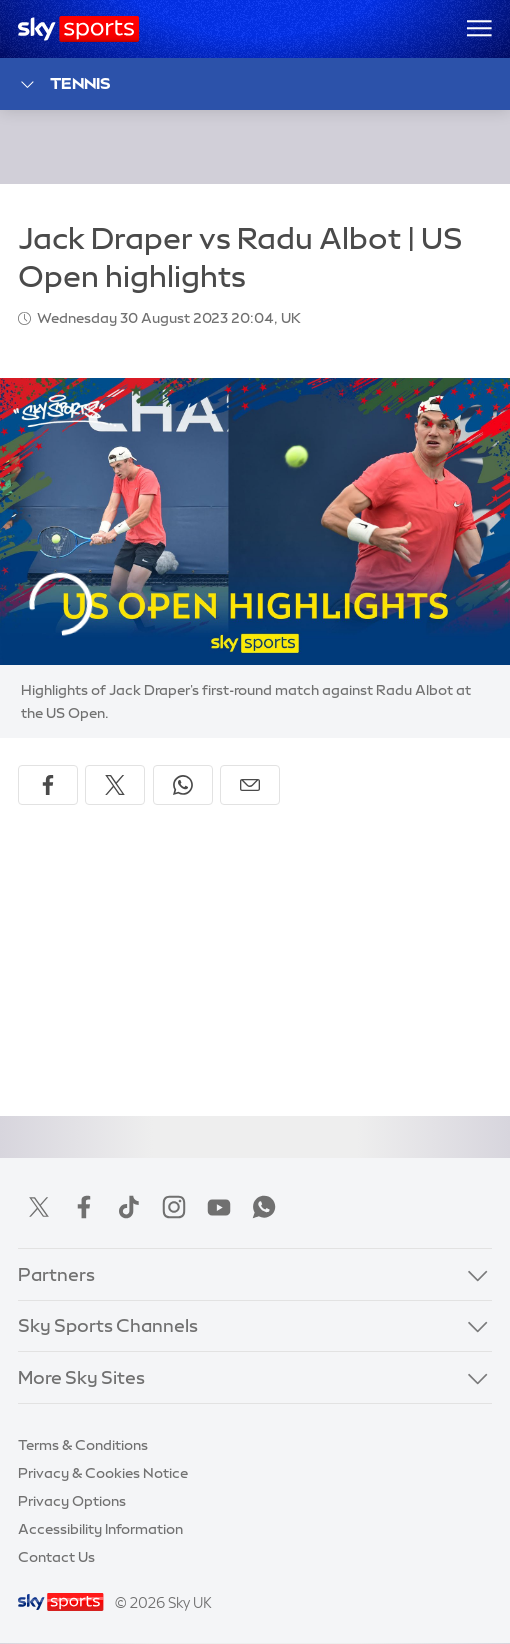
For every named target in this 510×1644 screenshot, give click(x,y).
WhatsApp (264, 1207)
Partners (56, 1275)
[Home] (78, 29)
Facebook (84, 1207)
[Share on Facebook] (48, 785)
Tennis (64, 84)
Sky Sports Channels (108, 1326)
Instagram (174, 1207)
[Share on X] (115, 785)
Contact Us (56, 1557)
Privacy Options (72, 1501)
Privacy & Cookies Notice (103, 1473)
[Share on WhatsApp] (183, 785)
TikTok (129, 1207)
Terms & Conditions (83, 1445)
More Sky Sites (81, 1378)
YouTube (219, 1207)
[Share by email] (250, 785)
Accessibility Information (100, 1529)
